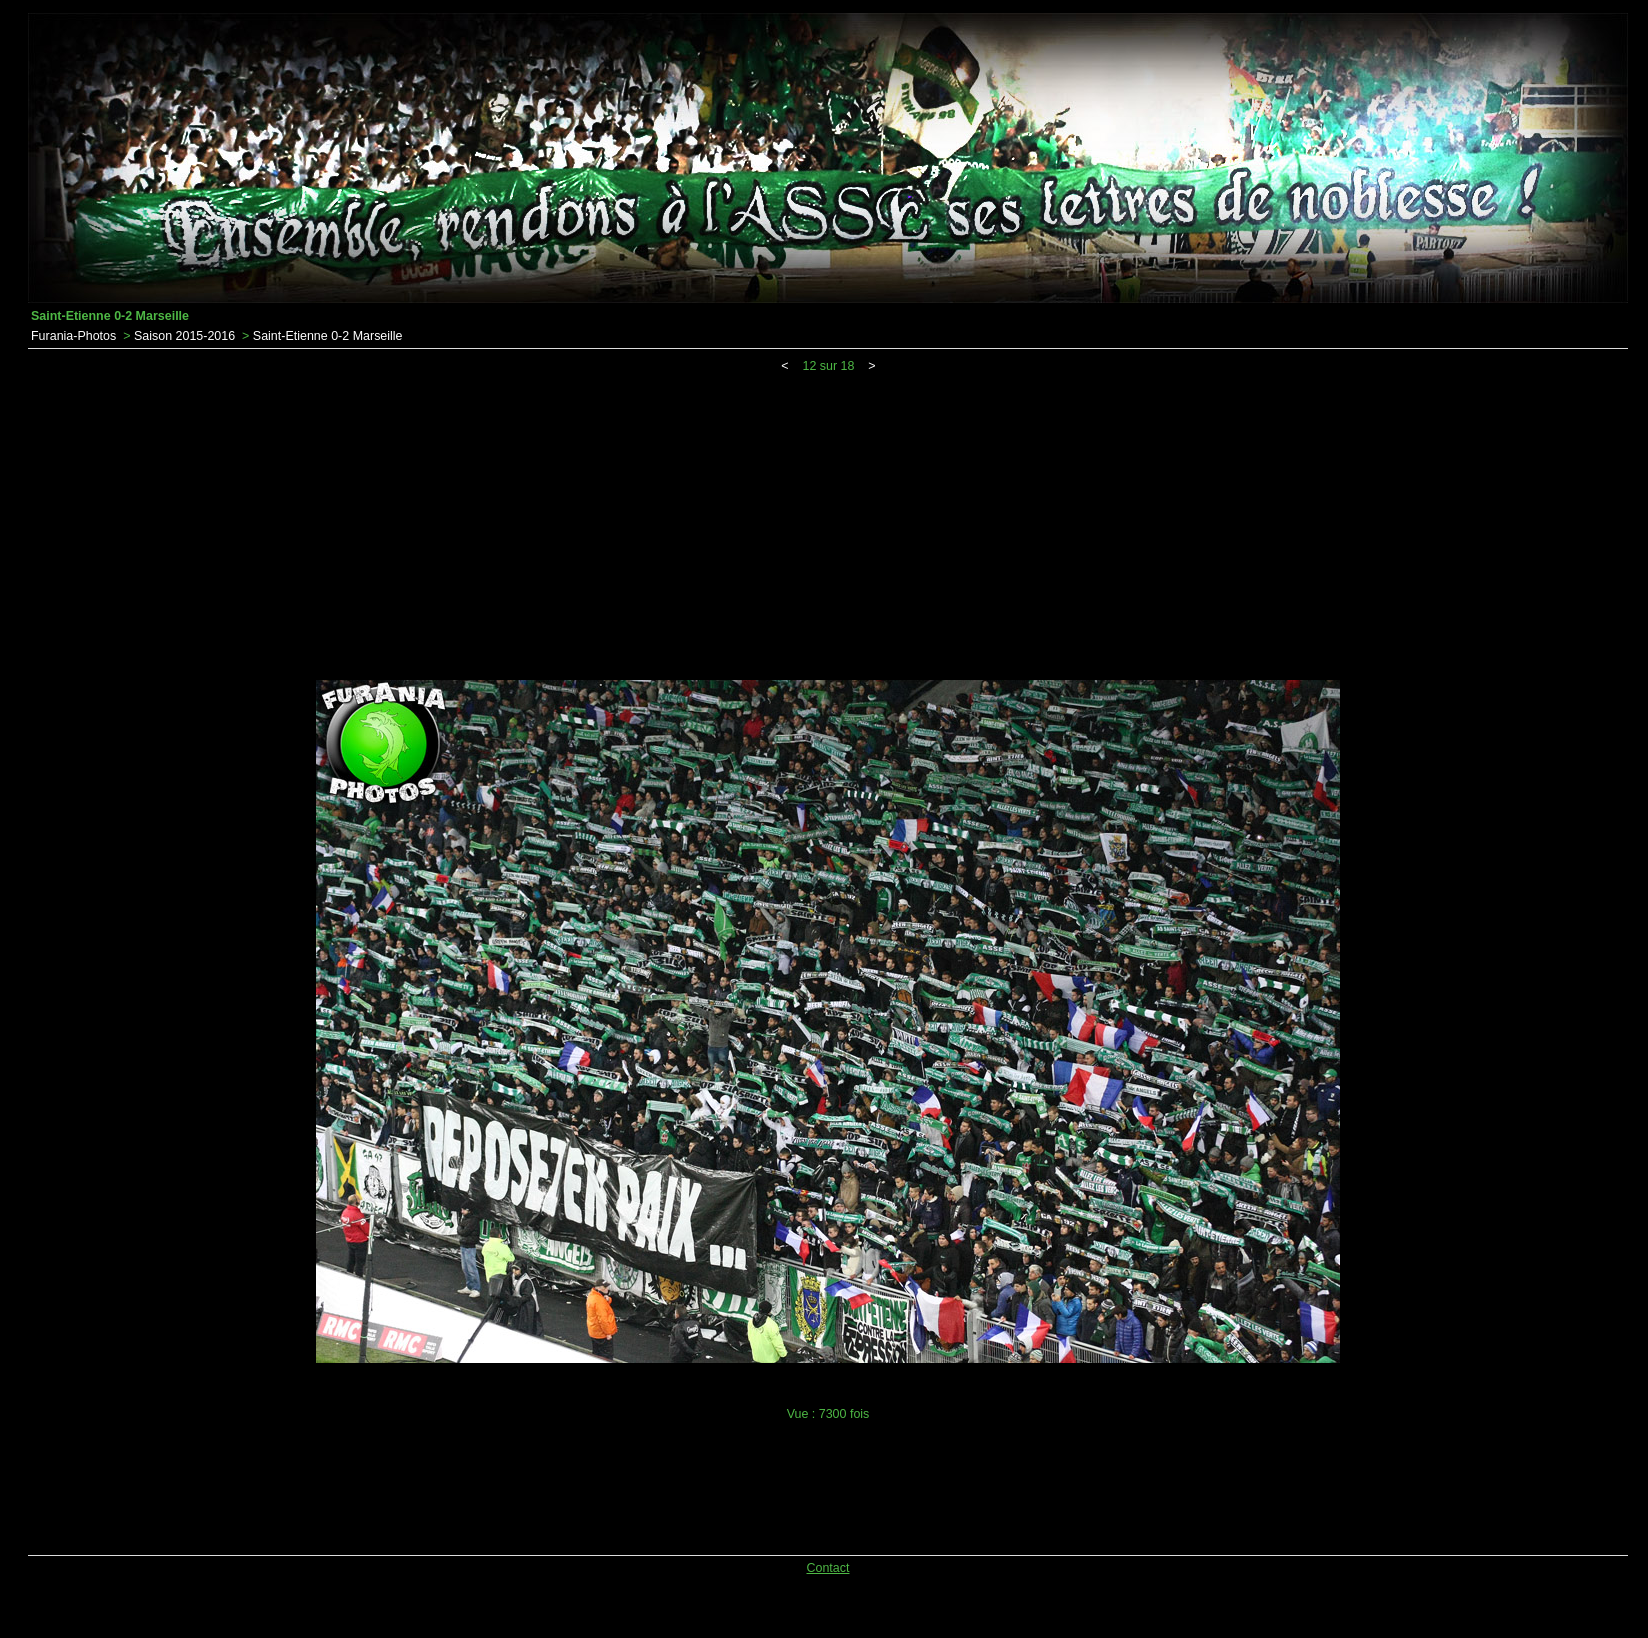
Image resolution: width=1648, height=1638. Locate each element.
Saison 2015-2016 (184, 336)
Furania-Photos (73, 336)
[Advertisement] (828, 523)
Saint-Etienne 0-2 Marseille (328, 336)
